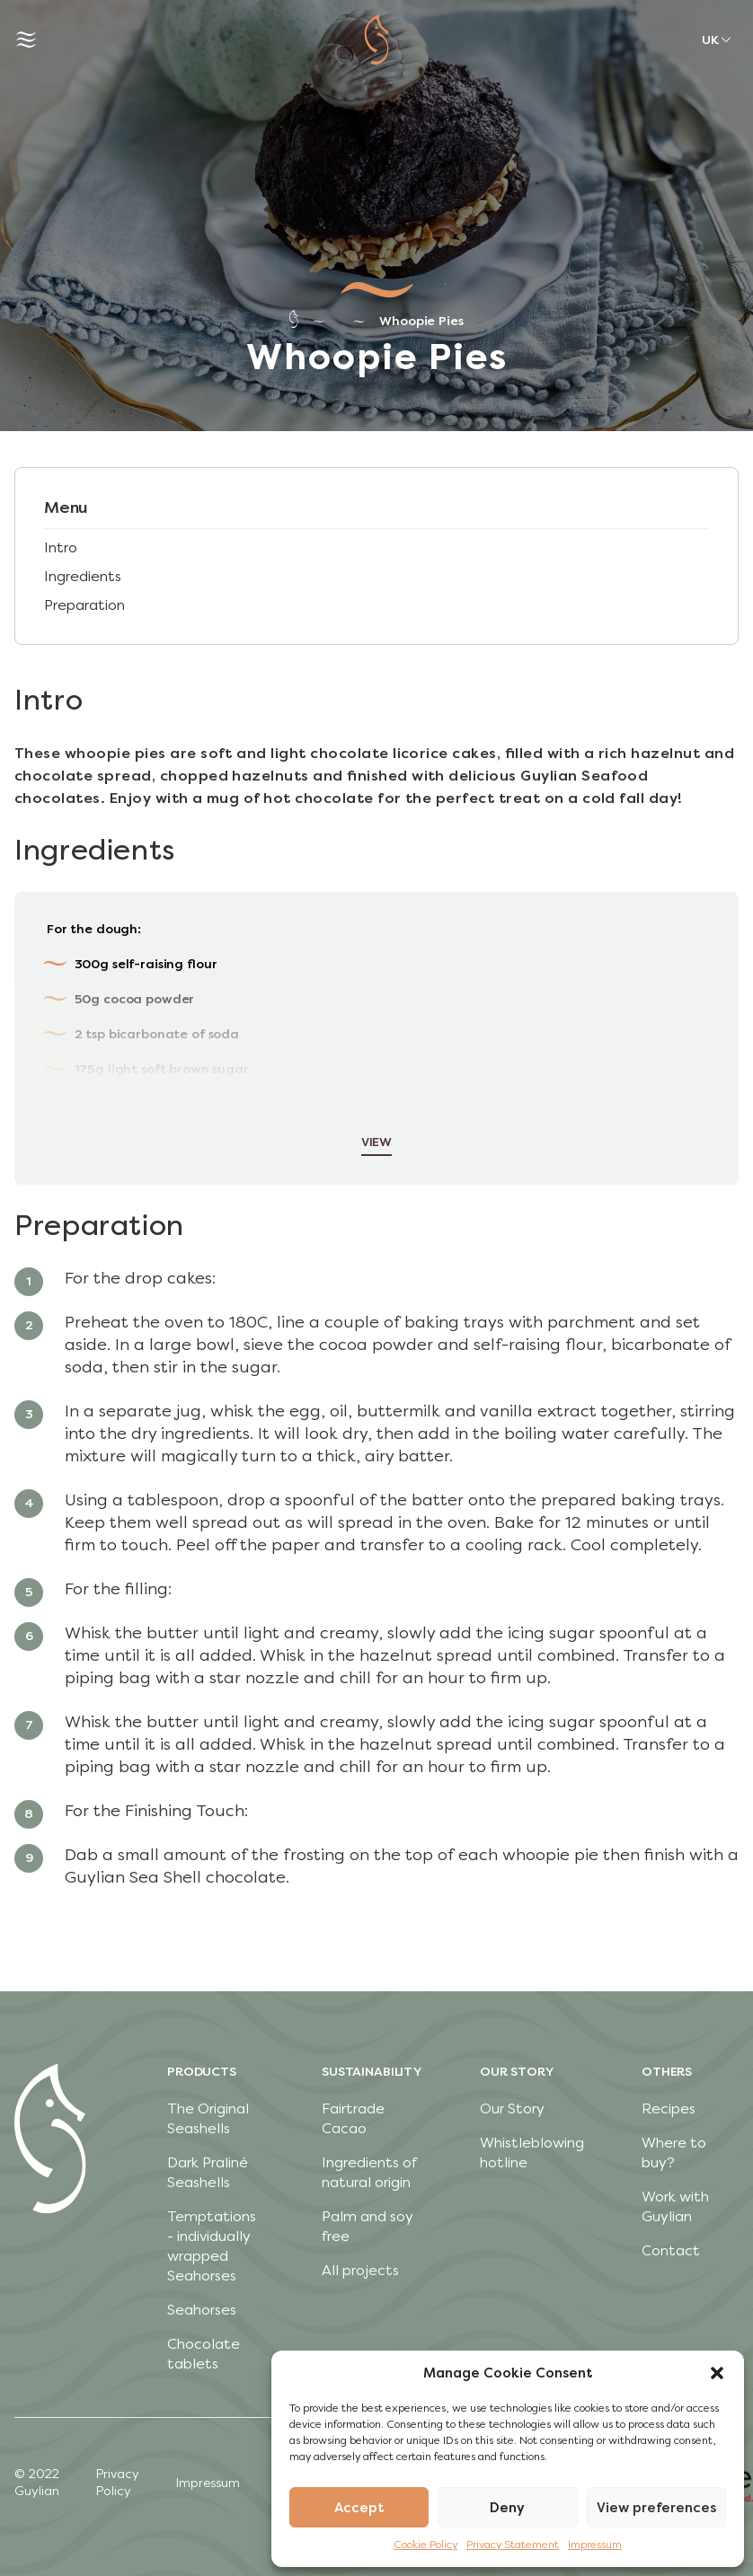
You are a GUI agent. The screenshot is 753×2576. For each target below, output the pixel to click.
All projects (360, 2270)
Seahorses (201, 2309)
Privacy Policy (117, 2482)
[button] (717, 2373)
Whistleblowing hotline (532, 2152)
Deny (507, 2508)
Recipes (668, 2108)
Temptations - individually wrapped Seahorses (211, 2246)
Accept (359, 2508)
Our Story (512, 2108)
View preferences (656, 2508)
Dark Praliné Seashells (207, 2172)
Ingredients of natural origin (369, 2172)
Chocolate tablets (203, 2353)
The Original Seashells (208, 2118)
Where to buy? (674, 2152)
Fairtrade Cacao (353, 2118)
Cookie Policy (425, 2544)
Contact (671, 2250)
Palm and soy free (367, 2226)
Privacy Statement (512, 2544)
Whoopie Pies (421, 321)
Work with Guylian (675, 2206)
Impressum (595, 2544)
